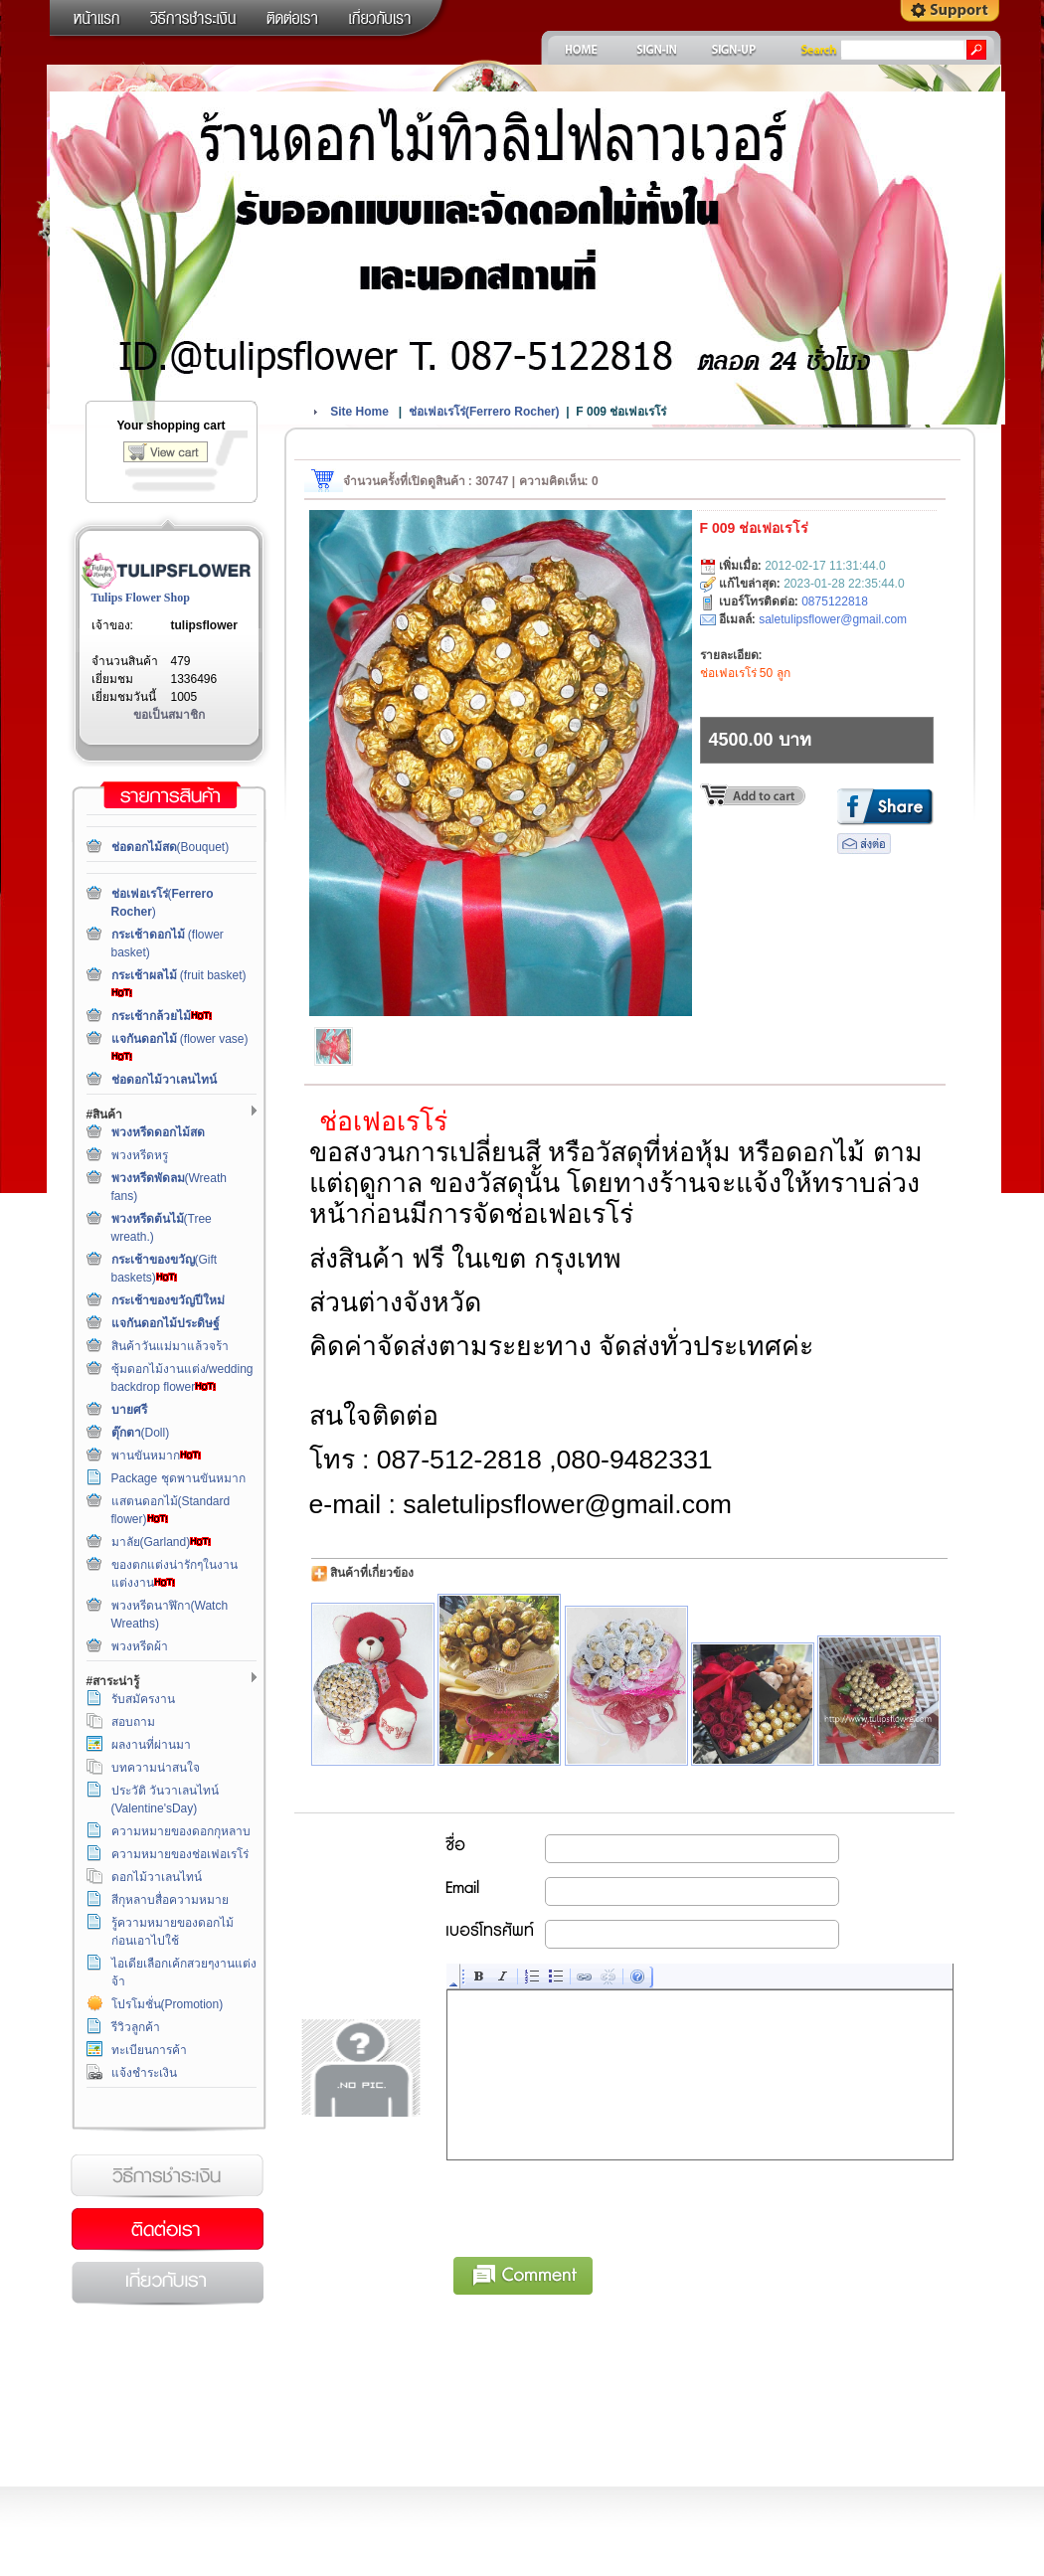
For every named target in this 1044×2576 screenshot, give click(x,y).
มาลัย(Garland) (161, 1542)
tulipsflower (204, 625)
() (484, 412)
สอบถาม (133, 1722)
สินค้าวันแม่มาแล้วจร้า (170, 1346)
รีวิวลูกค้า (135, 2027)
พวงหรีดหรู (139, 1155)
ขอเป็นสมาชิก (169, 715)
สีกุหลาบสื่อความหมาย (170, 1900)
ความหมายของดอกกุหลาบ (181, 1831)
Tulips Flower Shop (140, 597)
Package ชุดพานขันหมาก (178, 1478)
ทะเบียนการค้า (149, 2050)
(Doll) (140, 1433)
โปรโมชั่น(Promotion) (167, 2004)
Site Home (359, 412)
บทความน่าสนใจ (155, 1768)
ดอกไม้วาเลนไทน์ (156, 1877)
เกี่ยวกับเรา (167, 2284)
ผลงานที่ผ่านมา (151, 1745)
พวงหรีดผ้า (139, 1646)
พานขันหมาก (156, 1455)
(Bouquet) (170, 847)
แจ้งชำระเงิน (144, 2073)
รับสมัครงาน (143, 1699)
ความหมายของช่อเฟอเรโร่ (180, 1854)
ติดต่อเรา (167, 2230)
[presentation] (598, 2205)
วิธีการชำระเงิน (167, 2176)
